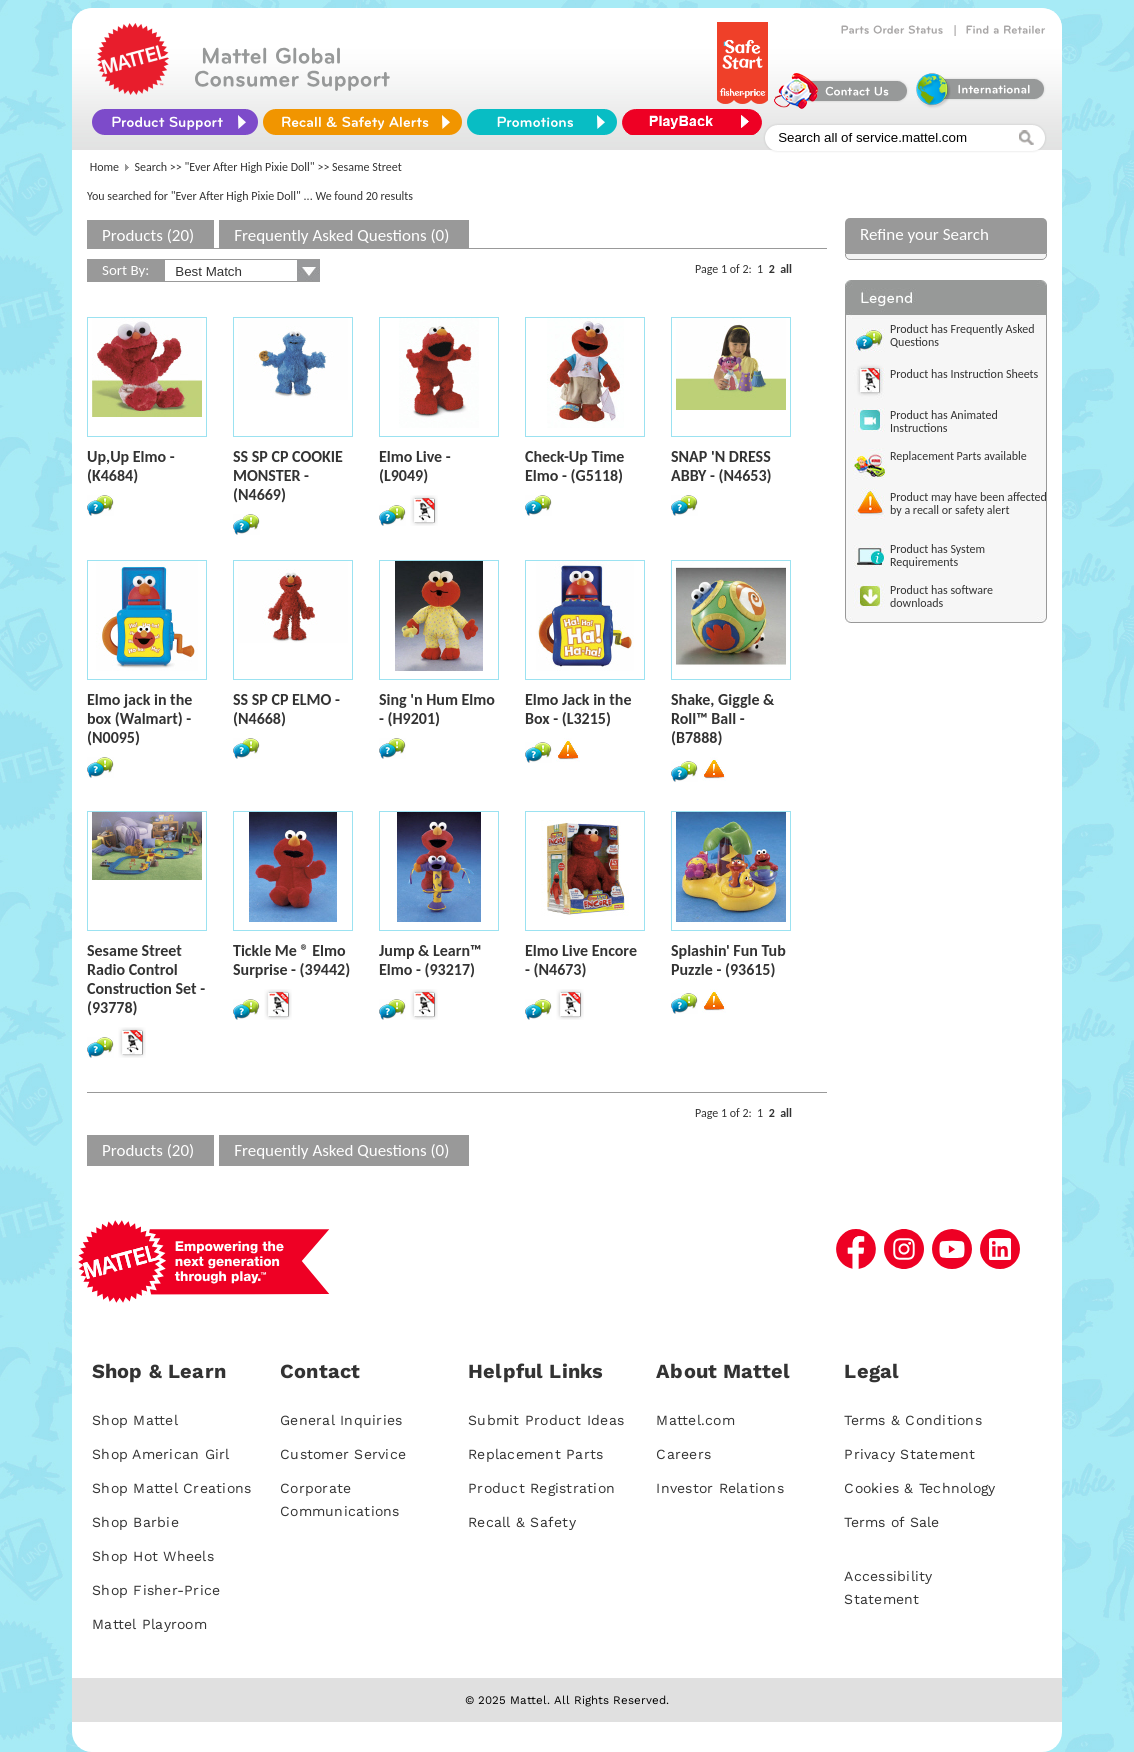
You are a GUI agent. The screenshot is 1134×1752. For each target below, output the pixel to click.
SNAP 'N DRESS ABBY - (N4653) (721, 466)
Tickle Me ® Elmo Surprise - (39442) (291, 960)
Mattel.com (695, 1420)
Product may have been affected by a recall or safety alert (968, 503)
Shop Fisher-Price (156, 1590)
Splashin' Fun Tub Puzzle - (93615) (728, 960)
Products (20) (148, 235)
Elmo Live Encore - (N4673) (581, 960)
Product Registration (541, 1488)
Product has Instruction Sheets (964, 374)
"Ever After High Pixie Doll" (250, 167)
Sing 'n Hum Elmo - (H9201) (437, 709)
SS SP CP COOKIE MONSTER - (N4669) (288, 475)
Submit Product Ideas (546, 1420)
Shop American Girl (161, 1454)
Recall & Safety (522, 1522)
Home (104, 167)
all (786, 269)
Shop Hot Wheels (153, 1556)
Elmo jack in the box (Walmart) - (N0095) (139, 718)
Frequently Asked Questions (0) (341, 235)
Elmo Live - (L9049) (415, 466)
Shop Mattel (135, 1420)
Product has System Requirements (937, 555)
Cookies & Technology (919, 1488)
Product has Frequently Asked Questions (962, 335)
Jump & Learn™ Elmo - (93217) (430, 960)
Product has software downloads (941, 596)
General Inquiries (341, 1420)
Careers (683, 1454)
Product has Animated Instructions (944, 421)
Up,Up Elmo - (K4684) (131, 466)
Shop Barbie (135, 1522)
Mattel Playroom (149, 1624)
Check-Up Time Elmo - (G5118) (574, 466)
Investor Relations (720, 1488)
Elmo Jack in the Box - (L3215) (578, 709)
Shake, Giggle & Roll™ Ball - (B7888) (722, 718)
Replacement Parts (535, 1454)
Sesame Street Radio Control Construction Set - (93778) (146, 979)
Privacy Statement (909, 1454)
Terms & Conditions (913, 1420)
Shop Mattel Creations (171, 1488)
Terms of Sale (891, 1522)
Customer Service (343, 1454)
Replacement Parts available (958, 456)
